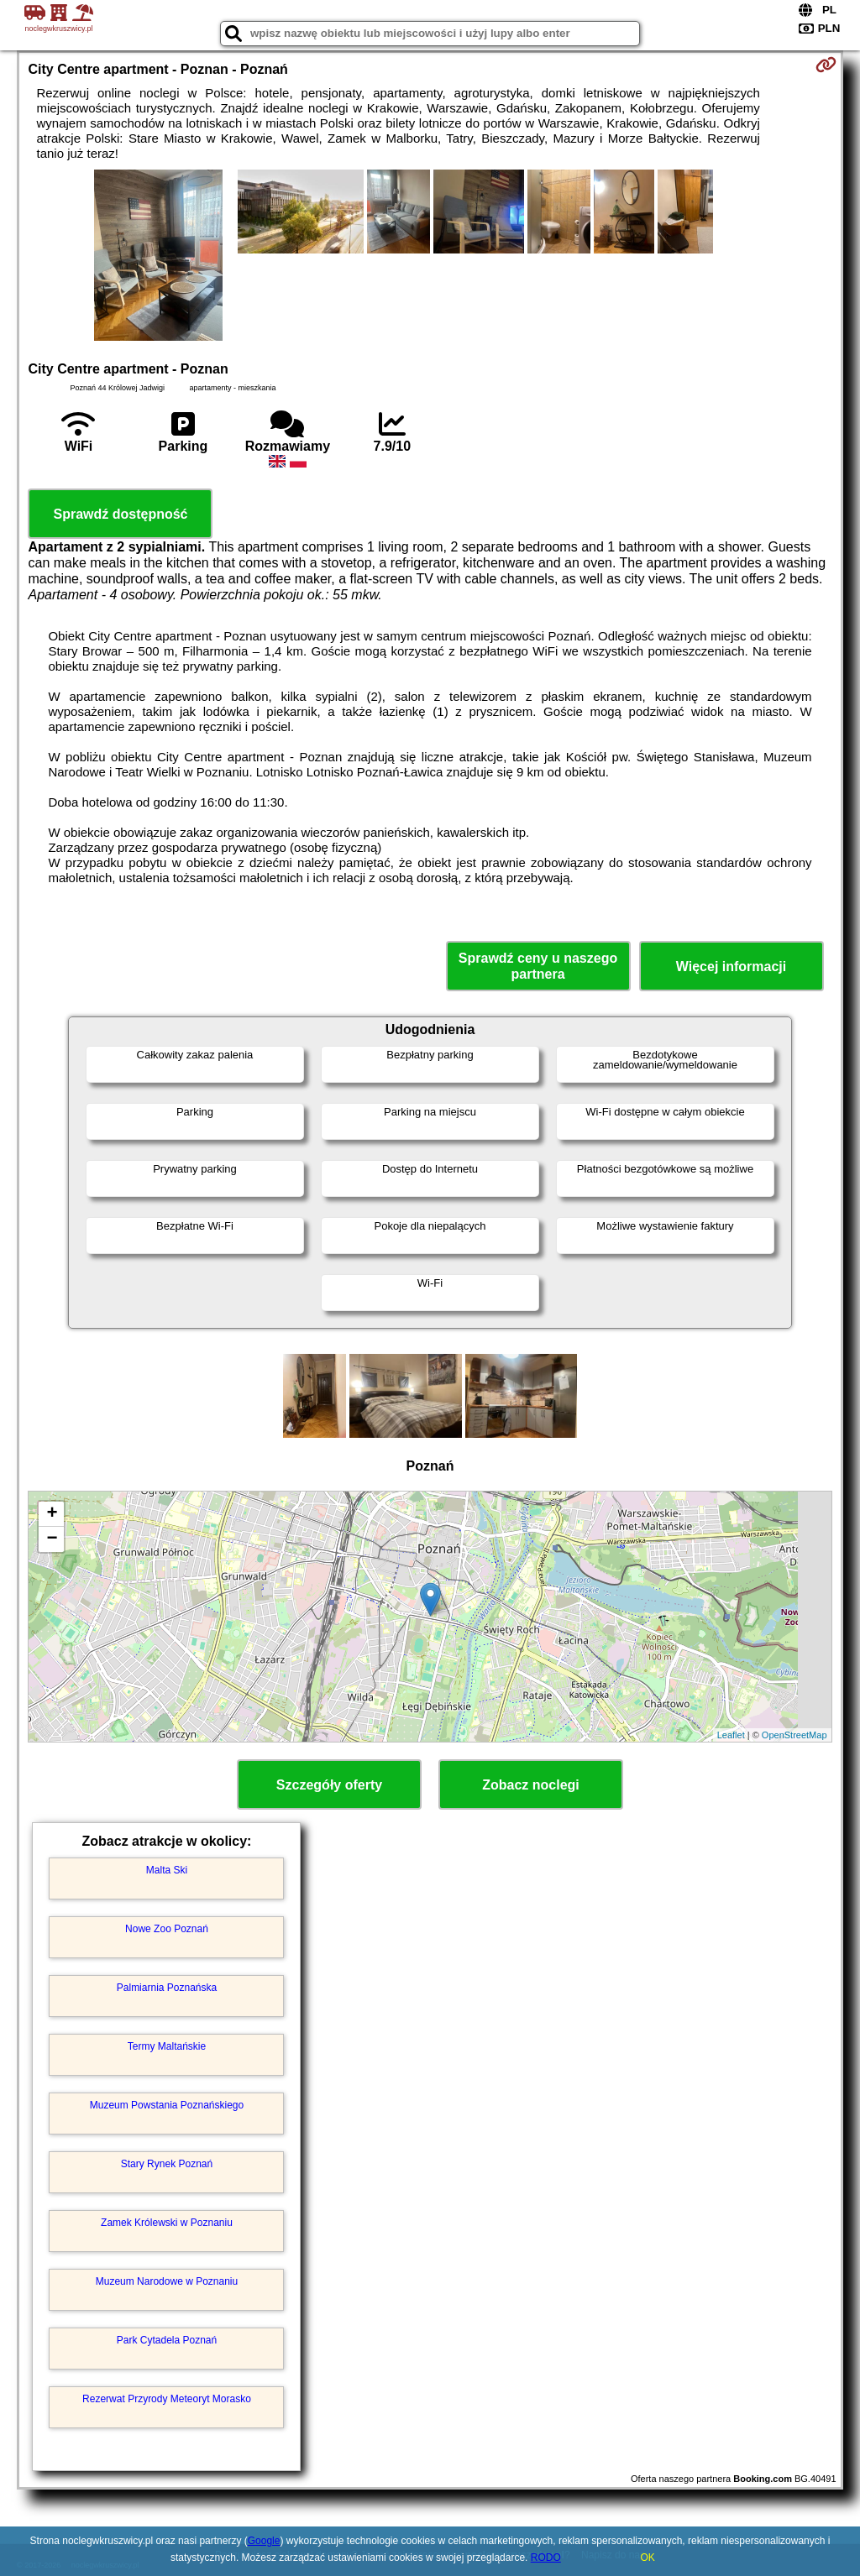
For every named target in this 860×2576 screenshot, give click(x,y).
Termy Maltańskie (167, 2046)
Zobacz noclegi (530, 1785)
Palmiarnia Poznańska (167, 1987)
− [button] (51, 1539)
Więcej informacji (731, 966)
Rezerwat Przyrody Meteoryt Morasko (166, 2399)
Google (264, 2541)
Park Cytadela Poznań (167, 2340)
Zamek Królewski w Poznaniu (167, 2223)
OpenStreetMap (794, 1735)
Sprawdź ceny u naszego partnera (538, 966)
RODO (546, 2557)
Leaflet (731, 1735)
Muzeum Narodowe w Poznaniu (167, 2281)
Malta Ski (166, 1870)
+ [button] (51, 1514)
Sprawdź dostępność (120, 514)
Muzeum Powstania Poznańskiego (167, 2105)
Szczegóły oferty (329, 1785)
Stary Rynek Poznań (166, 2164)
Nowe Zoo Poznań (166, 1929)
